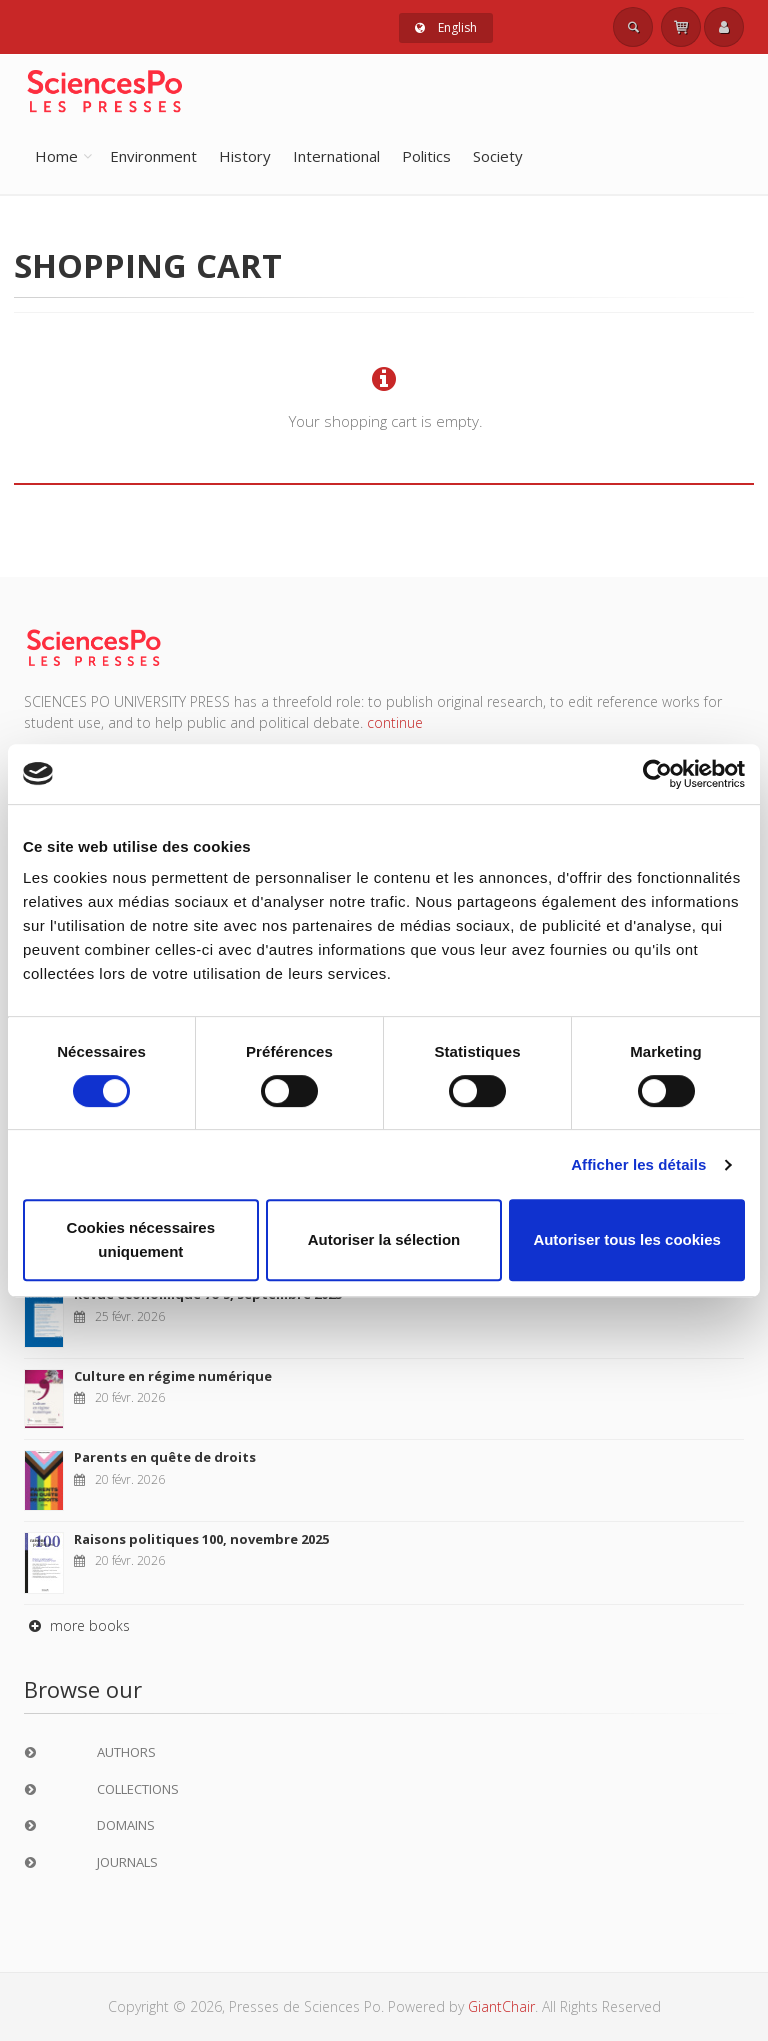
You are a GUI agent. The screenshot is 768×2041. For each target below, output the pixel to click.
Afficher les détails (638, 1164)
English (446, 27)
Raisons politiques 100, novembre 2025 (201, 1539)
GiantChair (501, 2006)
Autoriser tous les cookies (627, 1239)
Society (498, 156)
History (245, 156)
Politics (426, 156)
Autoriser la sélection (384, 1239)
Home (56, 156)
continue (395, 722)
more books (77, 1625)
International (336, 156)
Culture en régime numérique (173, 1376)
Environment (153, 156)
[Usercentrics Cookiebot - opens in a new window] (657, 774)
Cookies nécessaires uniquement (141, 1239)
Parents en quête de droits (165, 1457)
